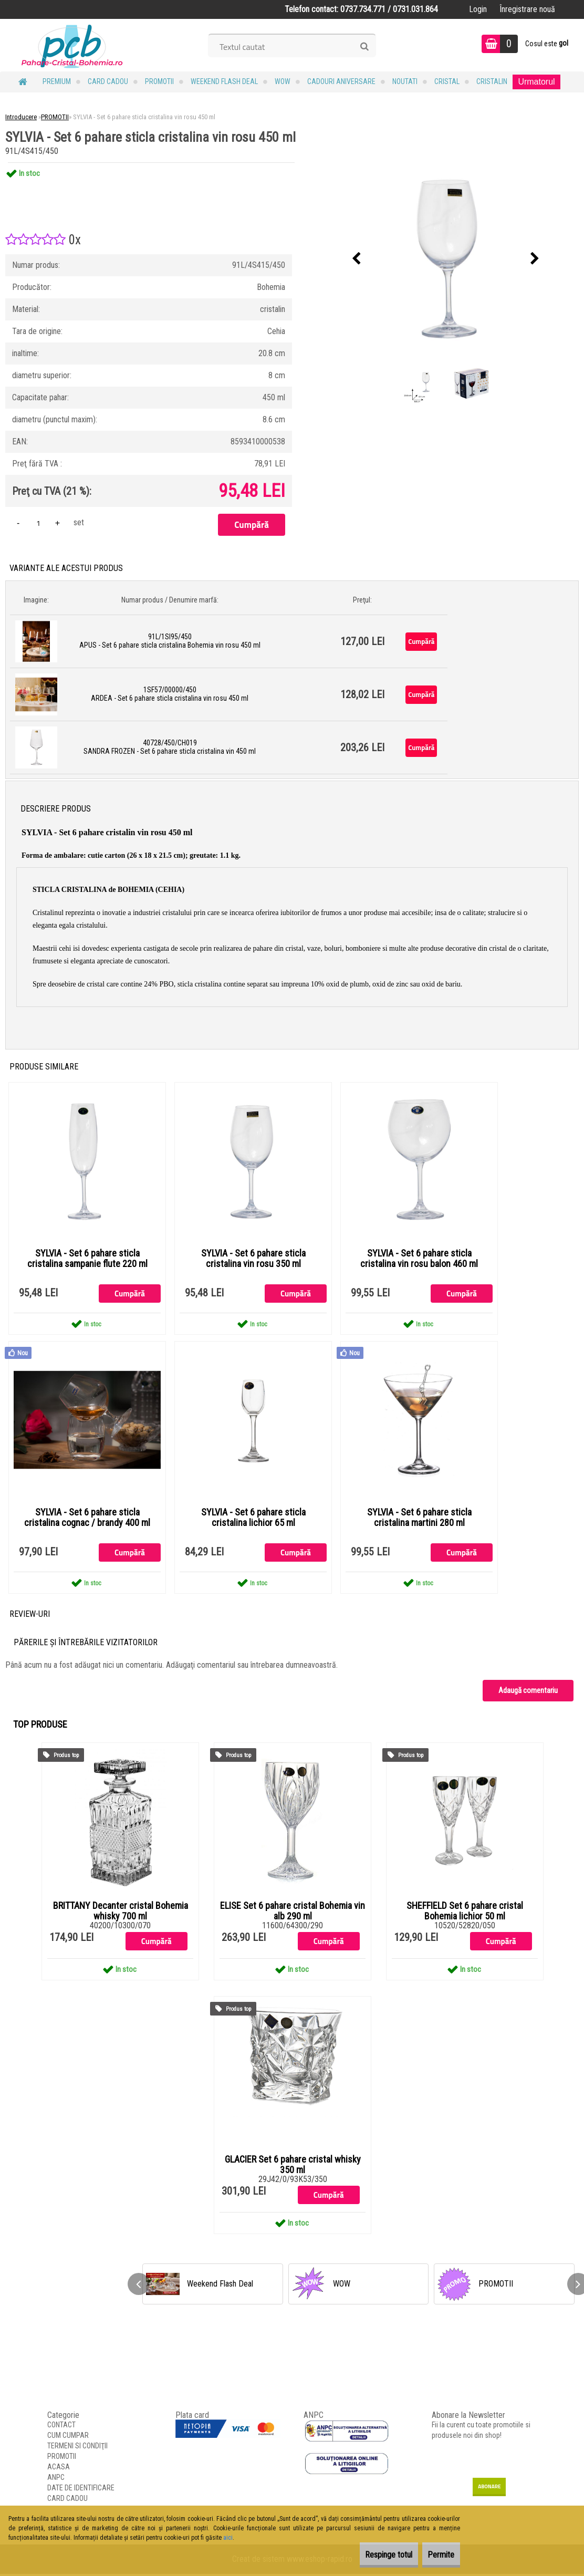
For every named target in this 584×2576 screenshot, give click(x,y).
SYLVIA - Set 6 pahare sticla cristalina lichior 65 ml (253, 1519)
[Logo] (72, 45)
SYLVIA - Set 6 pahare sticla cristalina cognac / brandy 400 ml (87, 1519)
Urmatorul (536, 81)
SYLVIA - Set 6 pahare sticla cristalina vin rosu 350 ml (253, 1259)
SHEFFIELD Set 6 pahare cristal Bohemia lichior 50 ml (464, 1913)
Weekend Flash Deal (224, 81)
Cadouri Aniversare (341, 81)
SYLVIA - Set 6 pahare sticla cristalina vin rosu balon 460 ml (419, 1259)
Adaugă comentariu (528, 1692)
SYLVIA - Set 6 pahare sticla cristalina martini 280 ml (419, 1519)
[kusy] (38, 523)
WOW (282, 81)
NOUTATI (405, 81)
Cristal (447, 81)
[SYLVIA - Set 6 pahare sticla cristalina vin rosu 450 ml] (445, 259)
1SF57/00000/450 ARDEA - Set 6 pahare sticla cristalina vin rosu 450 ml (169, 693)
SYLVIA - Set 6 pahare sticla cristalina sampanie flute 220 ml (87, 1259)
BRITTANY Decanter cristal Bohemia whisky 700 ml (120, 1913)
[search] (364, 47)
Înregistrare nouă (527, 9)
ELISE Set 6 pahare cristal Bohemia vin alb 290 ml (292, 1913)
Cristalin (491, 81)
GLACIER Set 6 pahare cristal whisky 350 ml (293, 2166)
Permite (433, 2555)
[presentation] (356, 259)
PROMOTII (159, 81)
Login (478, 9)
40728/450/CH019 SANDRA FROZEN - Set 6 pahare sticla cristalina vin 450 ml (170, 747)
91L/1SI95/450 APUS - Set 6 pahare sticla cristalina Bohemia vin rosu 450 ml (169, 640)
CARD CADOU (108, 81)
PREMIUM (57, 81)
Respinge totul (366, 2555)
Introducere (21, 117)
